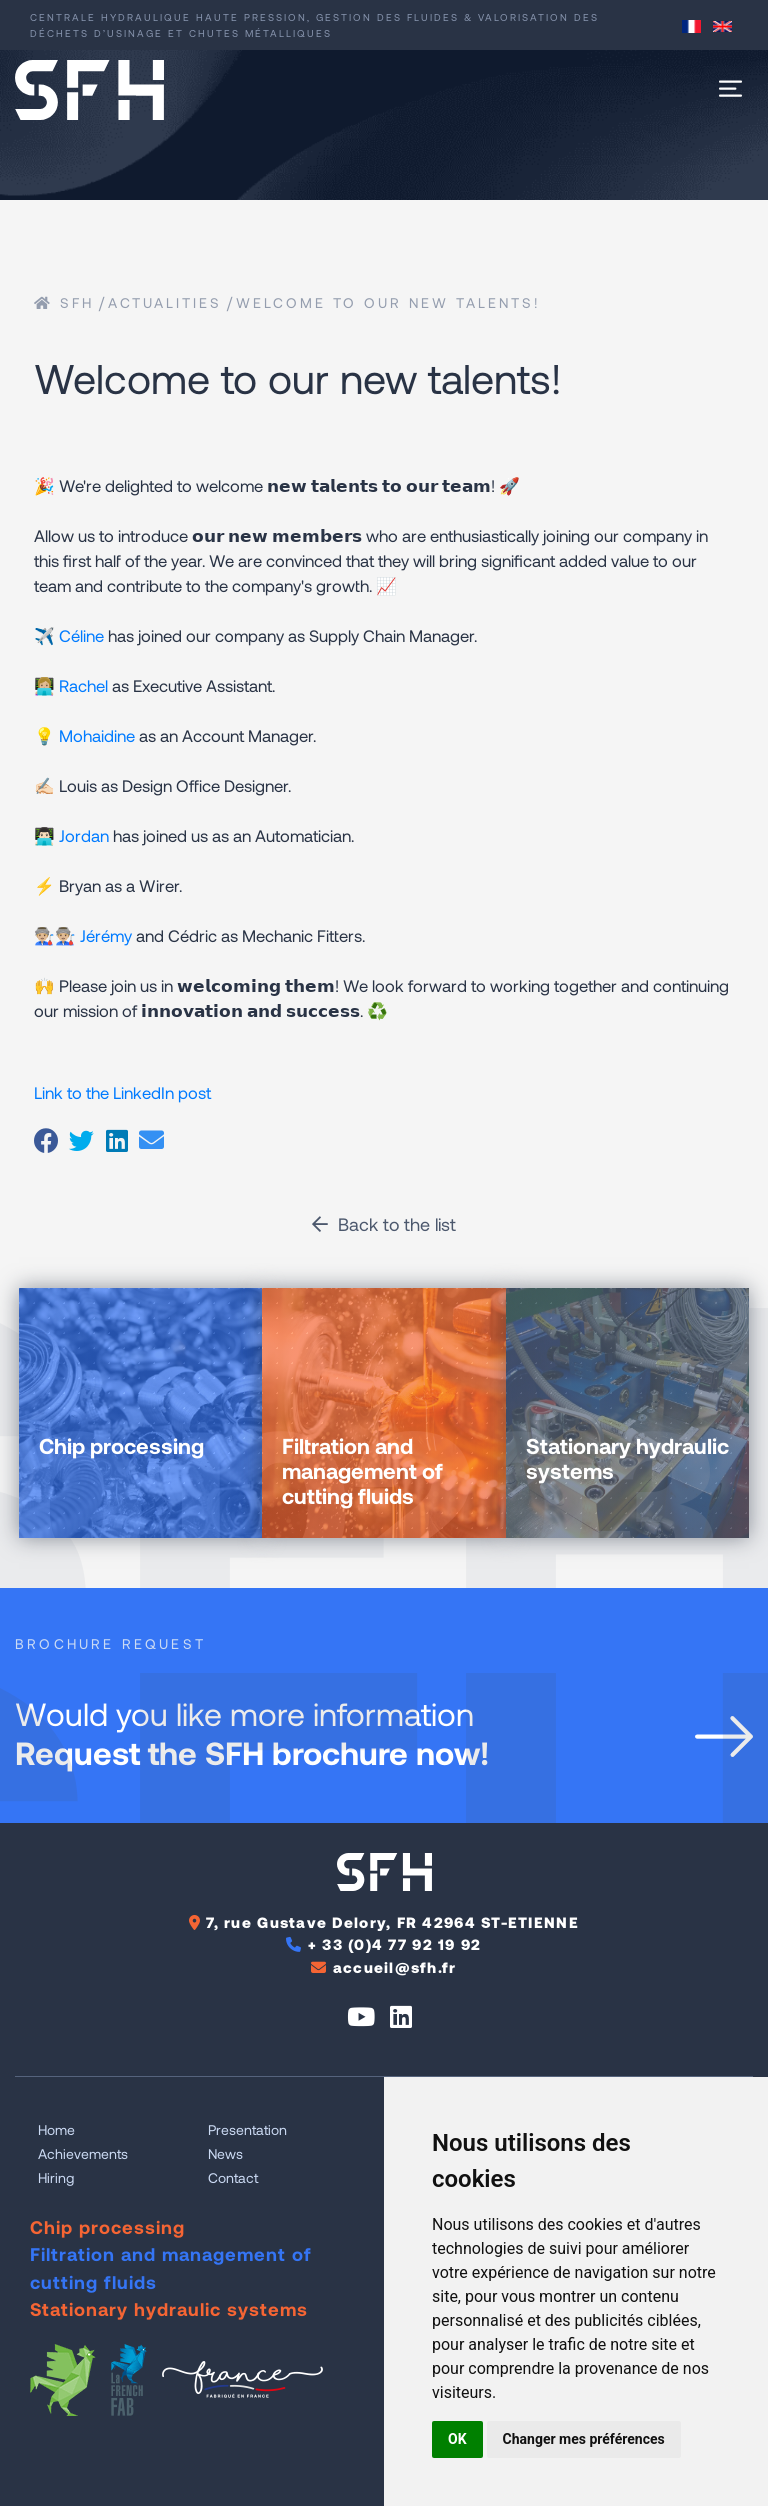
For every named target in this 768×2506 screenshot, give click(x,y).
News (225, 2153)
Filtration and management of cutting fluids (171, 2267)
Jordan (84, 835)
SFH (64, 302)
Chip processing (107, 2227)
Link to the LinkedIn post (122, 1092)
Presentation (247, 2129)
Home (56, 2129)
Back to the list (384, 1224)
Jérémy (106, 935)
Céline (81, 635)
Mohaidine (97, 735)
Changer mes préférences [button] (584, 2439)
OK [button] (457, 2439)
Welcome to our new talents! (388, 302)
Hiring (56, 2177)
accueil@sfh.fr (395, 1967)
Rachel (83, 685)
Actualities (165, 302)
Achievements (83, 2153)
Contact (233, 2177)
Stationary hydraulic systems (169, 2309)
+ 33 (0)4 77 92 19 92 (395, 1944)
